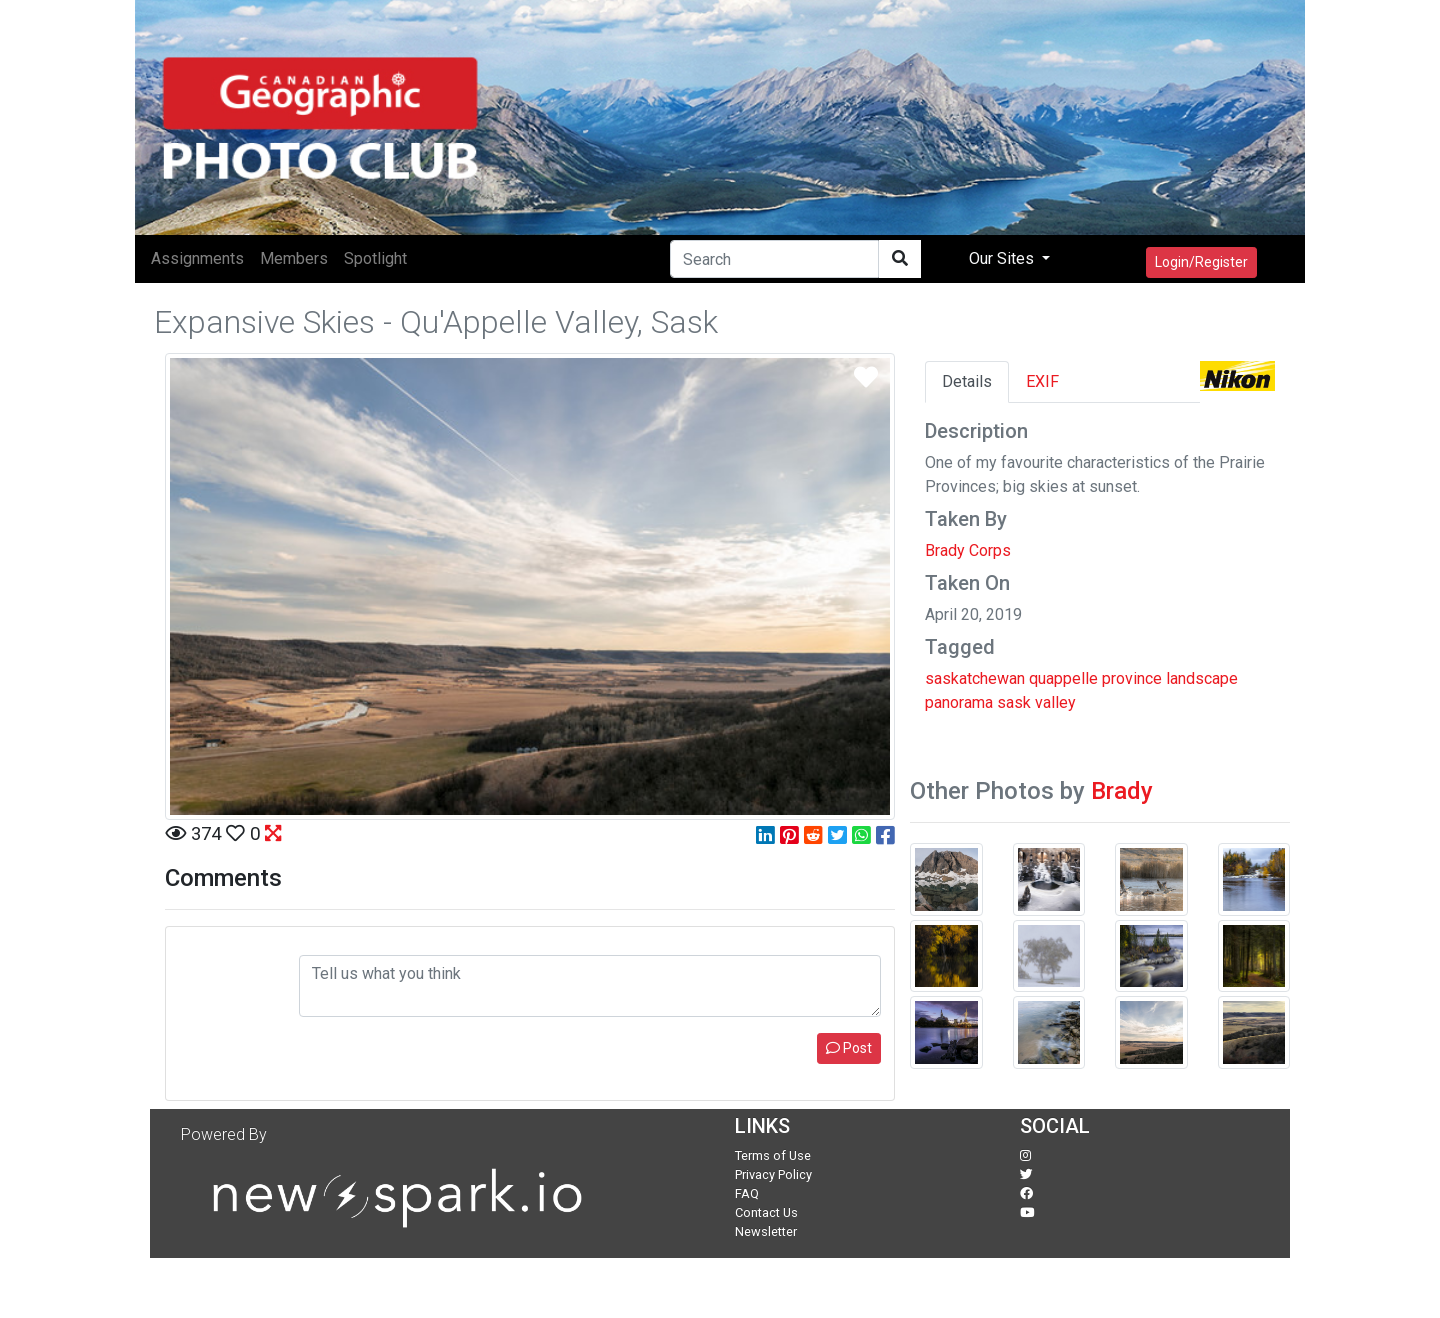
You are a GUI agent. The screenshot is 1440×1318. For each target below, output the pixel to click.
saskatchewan (975, 678)
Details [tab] (967, 381)
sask (1014, 702)
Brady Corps (968, 550)
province (1132, 678)
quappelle (1063, 678)
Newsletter (766, 1231)
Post (849, 1048)
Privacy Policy (773, 1174)
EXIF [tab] (1042, 381)
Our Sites (1003, 258)
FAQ (747, 1193)
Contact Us (766, 1212)
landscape (1202, 678)
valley (1055, 702)
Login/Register (1201, 262)
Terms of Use (773, 1155)
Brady (1122, 791)
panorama (959, 702)
